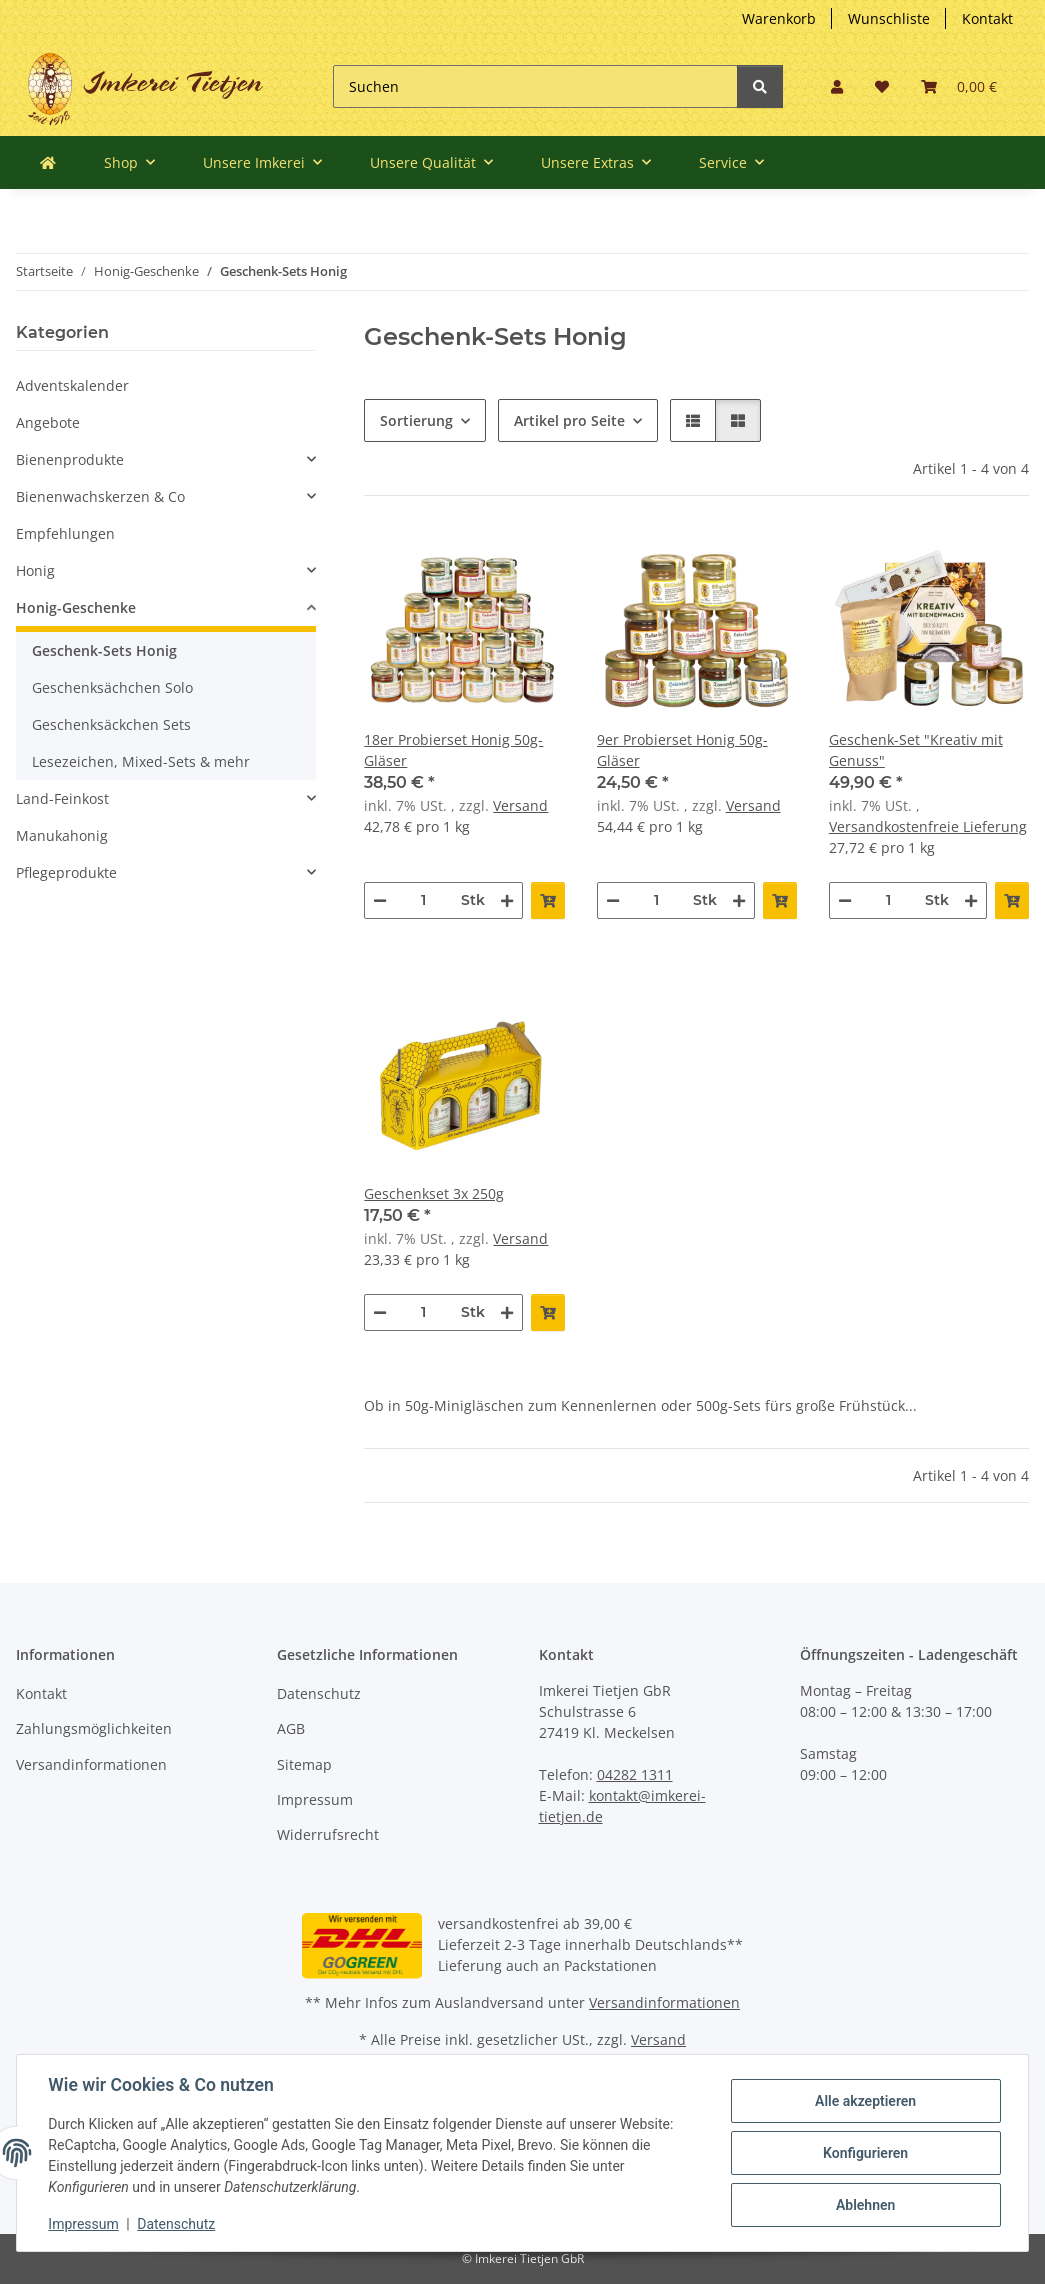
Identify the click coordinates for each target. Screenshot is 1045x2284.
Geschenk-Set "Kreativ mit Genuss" (916, 750)
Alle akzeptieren (864, 2101)
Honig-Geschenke (76, 607)
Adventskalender (72, 385)
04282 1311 (635, 1774)
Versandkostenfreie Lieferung (928, 826)
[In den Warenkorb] (548, 900)
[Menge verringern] (380, 900)
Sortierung (416, 420)
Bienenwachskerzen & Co (100, 496)
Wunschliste (889, 18)
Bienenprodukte (70, 459)
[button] (837, 86)
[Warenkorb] (959, 86)
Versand (520, 805)
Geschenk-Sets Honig (104, 650)
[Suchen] (535, 86)
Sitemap (304, 1764)
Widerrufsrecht (328, 1834)
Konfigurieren (864, 2153)
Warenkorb (779, 18)
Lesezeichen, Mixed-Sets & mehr (141, 761)
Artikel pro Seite (569, 420)
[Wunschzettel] (882, 86)
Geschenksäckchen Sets (111, 724)
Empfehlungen (65, 533)
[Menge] (423, 900)
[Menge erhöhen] (507, 900)
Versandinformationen (91, 1764)
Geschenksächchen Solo (112, 687)
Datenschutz (319, 1693)
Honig (35, 570)
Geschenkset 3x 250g (434, 1193)
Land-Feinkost (62, 798)
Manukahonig (62, 835)
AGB (291, 1728)
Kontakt (987, 18)
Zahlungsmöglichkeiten (94, 1728)
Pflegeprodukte (66, 872)
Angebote (48, 422)
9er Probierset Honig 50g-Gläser (682, 750)
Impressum (315, 1799)
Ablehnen (864, 2205)
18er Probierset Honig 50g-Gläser (453, 750)
